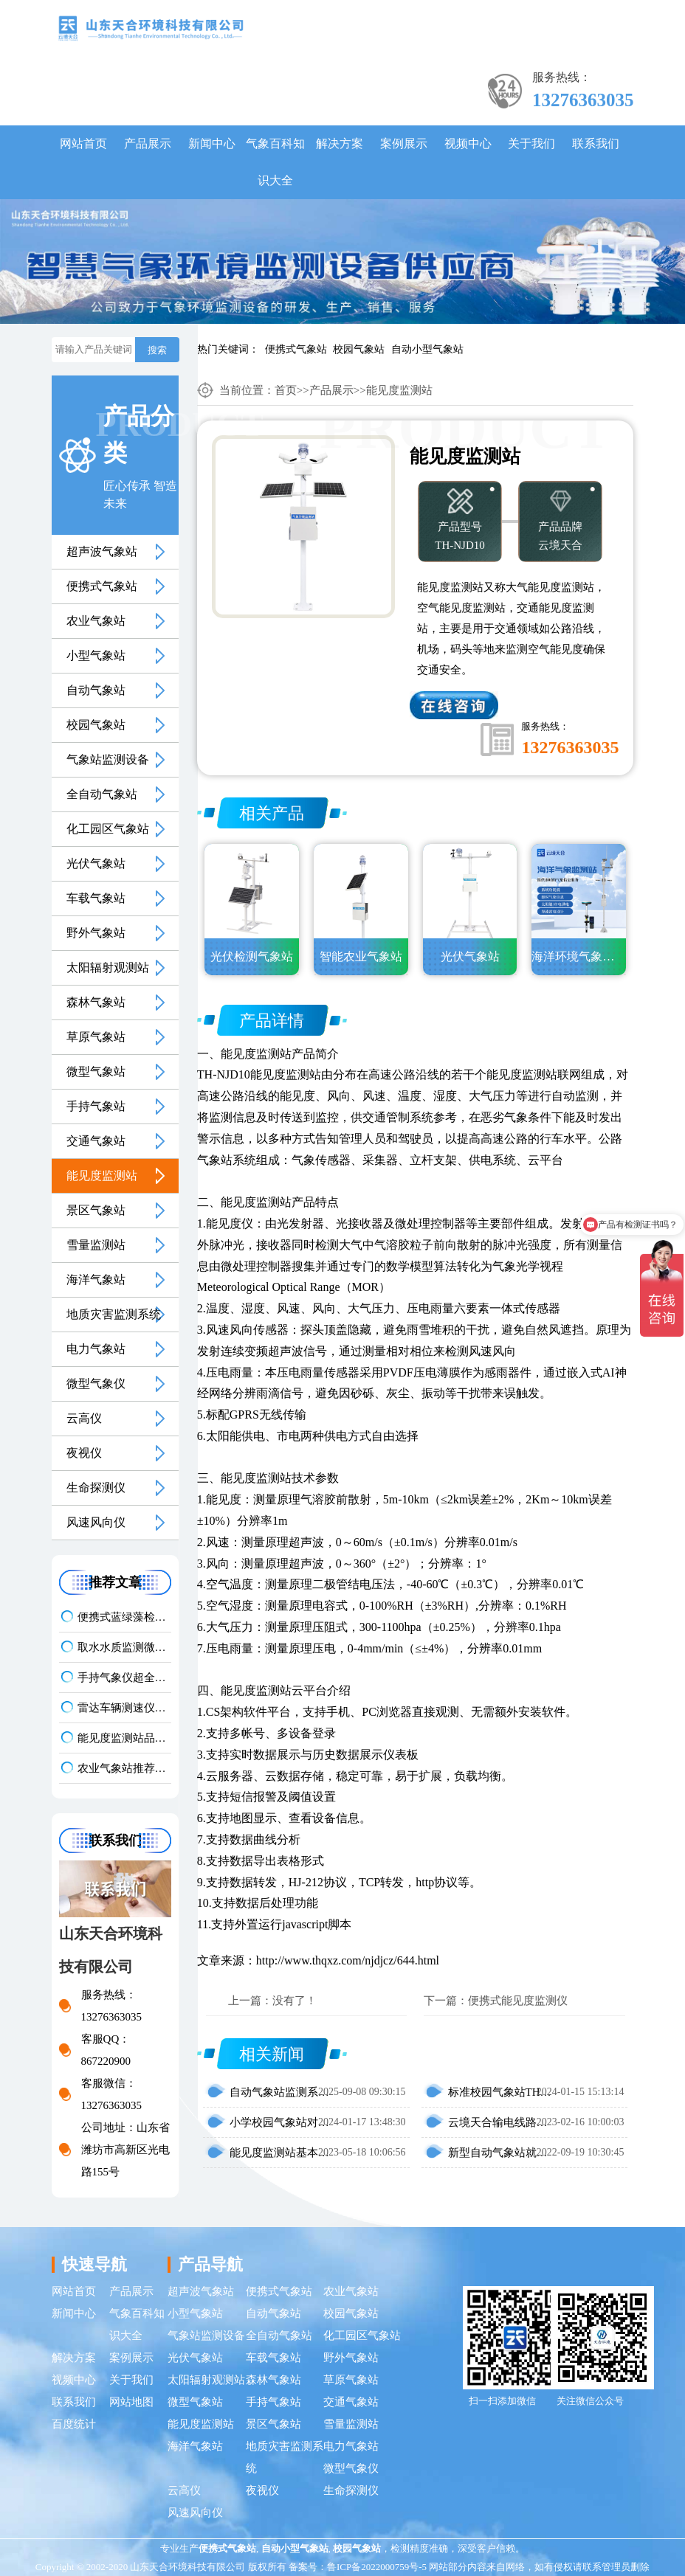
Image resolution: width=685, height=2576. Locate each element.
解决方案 (339, 143)
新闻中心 (211, 143)
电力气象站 (95, 1349)
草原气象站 (95, 1037)
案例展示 (403, 143)
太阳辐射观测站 (107, 967)
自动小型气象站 (427, 349)
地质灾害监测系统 (113, 1314)
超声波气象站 (101, 551)
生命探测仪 (95, 1487)
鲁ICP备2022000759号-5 (377, 2566)
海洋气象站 (95, 1279)
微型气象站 (95, 1071)
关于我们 (531, 143)
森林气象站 (95, 1002)
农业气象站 (95, 620)
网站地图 (131, 2402)
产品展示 (147, 143)
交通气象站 (95, 1141)
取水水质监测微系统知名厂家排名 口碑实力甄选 (125, 1647)
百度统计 (74, 2424)
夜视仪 (84, 1453)
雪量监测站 (95, 1245)
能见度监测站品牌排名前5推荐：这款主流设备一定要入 (125, 1738)
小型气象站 (95, 655)
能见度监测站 (101, 1175)
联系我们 (595, 143)
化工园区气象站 (107, 829)
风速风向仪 (95, 1522)
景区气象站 (95, 1210)
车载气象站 (95, 898)
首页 (286, 390)
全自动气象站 (101, 794)
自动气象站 (95, 690)
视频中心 (468, 143)
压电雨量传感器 (318, 1372)
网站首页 (83, 143)
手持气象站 (95, 1106)
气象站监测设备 (107, 759)
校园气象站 (359, 349)
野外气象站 (95, 933)
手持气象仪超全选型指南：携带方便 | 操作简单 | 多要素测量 (125, 1677)
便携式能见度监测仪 (518, 2001)
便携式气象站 (296, 349)
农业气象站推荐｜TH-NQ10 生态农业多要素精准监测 (125, 1768)
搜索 (157, 350)
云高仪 (84, 1418)
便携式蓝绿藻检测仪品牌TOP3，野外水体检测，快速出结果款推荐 (125, 1617)
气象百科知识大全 (275, 162)
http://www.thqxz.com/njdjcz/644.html (347, 1960)
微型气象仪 (95, 1383)
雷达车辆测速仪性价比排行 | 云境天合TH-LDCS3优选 (125, 1708)
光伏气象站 (95, 863)
